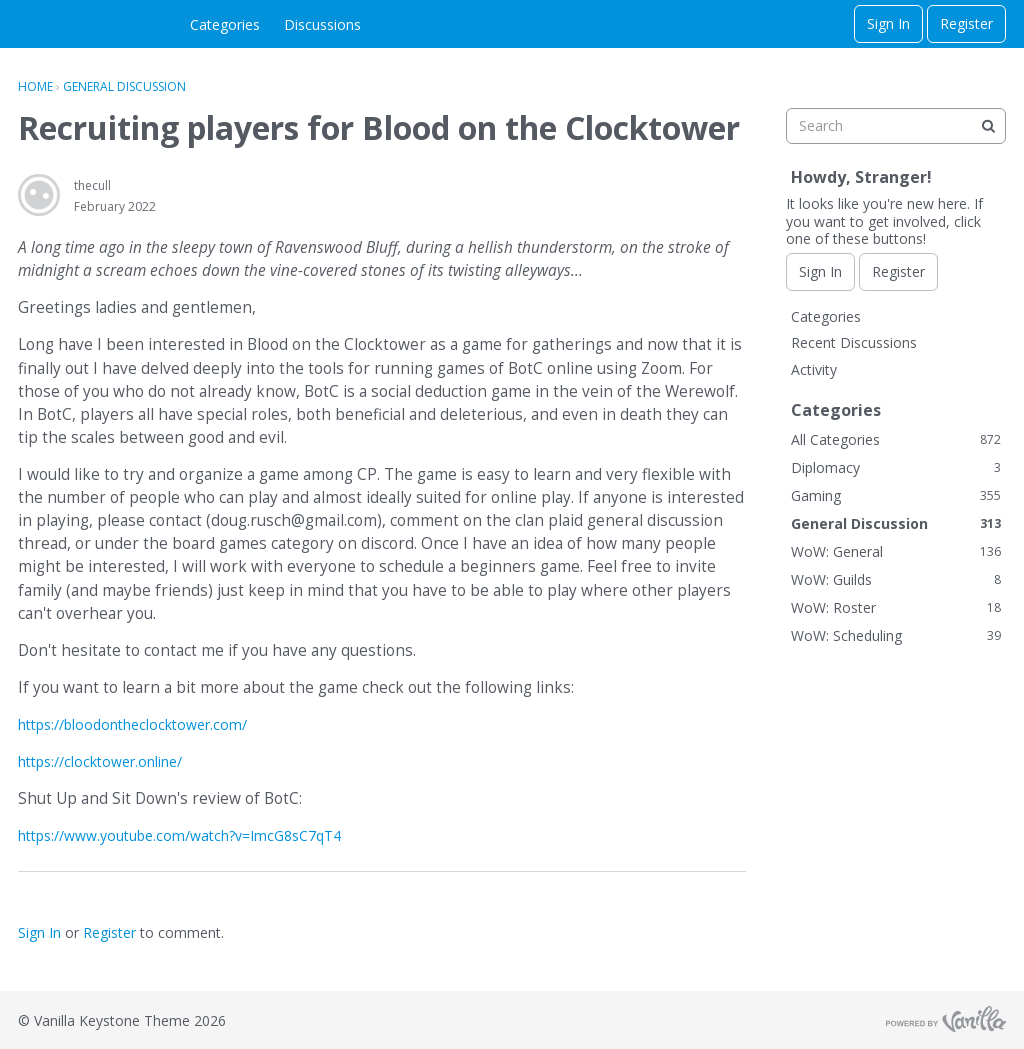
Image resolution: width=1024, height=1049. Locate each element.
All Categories (896, 439)
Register (966, 23)
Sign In (888, 23)
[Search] (988, 126)
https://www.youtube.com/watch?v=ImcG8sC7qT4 (179, 835)
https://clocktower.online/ (100, 761)
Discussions (322, 24)
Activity (814, 369)
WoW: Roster (896, 607)
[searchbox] (896, 126)
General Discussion (896, 523)
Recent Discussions (854, 342)
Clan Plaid (49, 24)
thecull (92, 185)
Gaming (896, 495)
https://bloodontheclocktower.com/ (132, 724)
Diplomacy (896, 467)
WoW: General (896, 551)
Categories (225, 24)
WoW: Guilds (896, 579)
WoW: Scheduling (896, 635)
